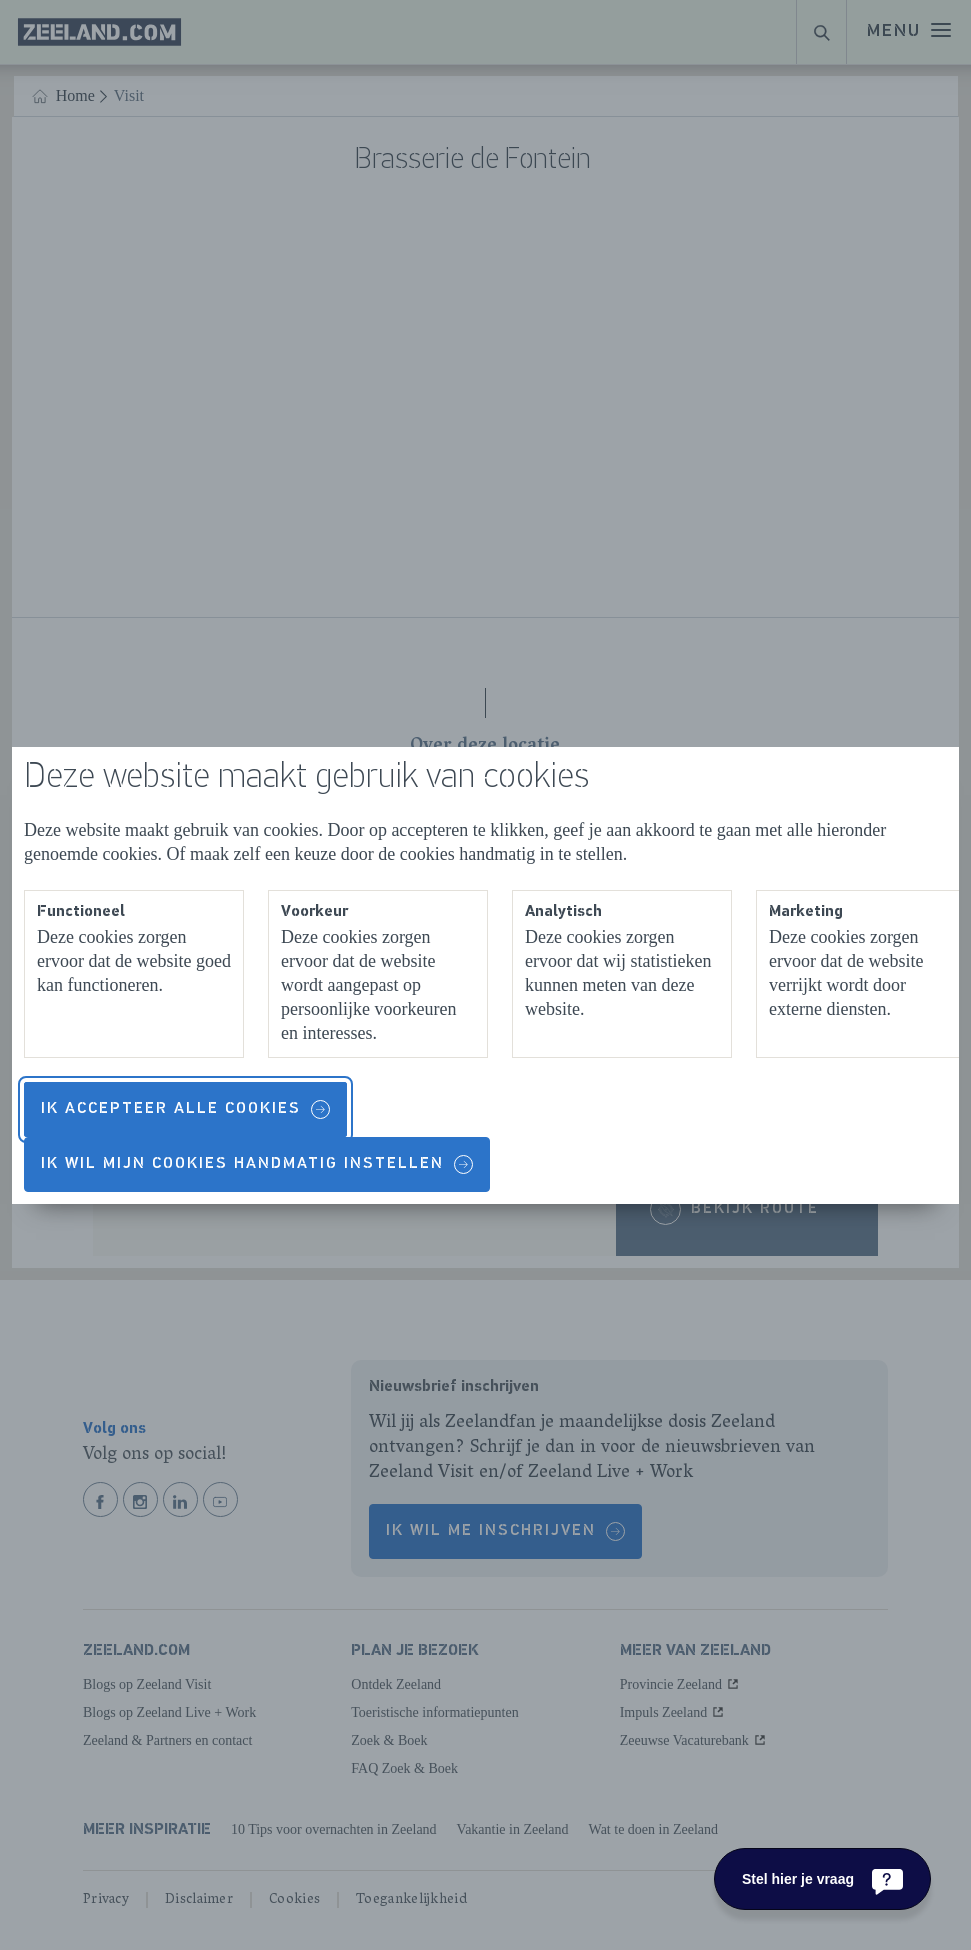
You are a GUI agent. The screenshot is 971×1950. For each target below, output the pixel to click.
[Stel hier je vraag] (822, 1879)
